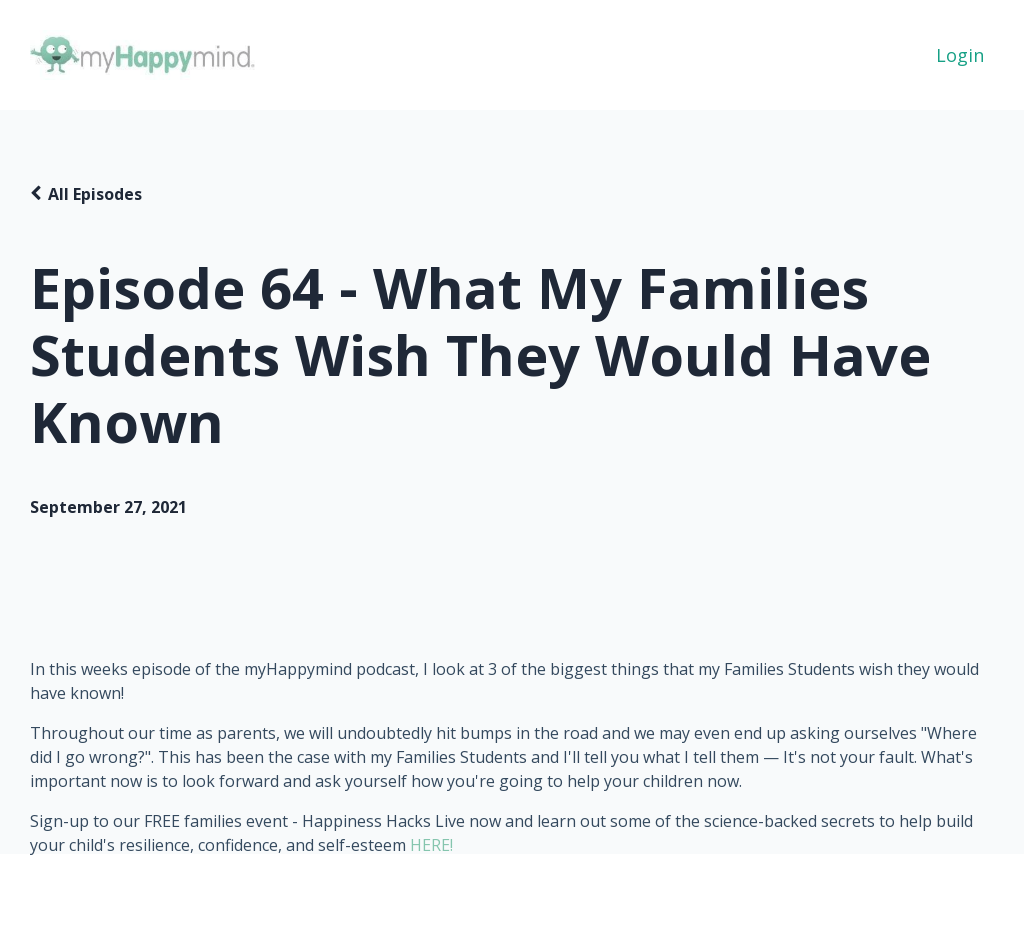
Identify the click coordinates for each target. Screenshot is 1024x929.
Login (960, 55)
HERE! (431, 845)
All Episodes (95, 194)
